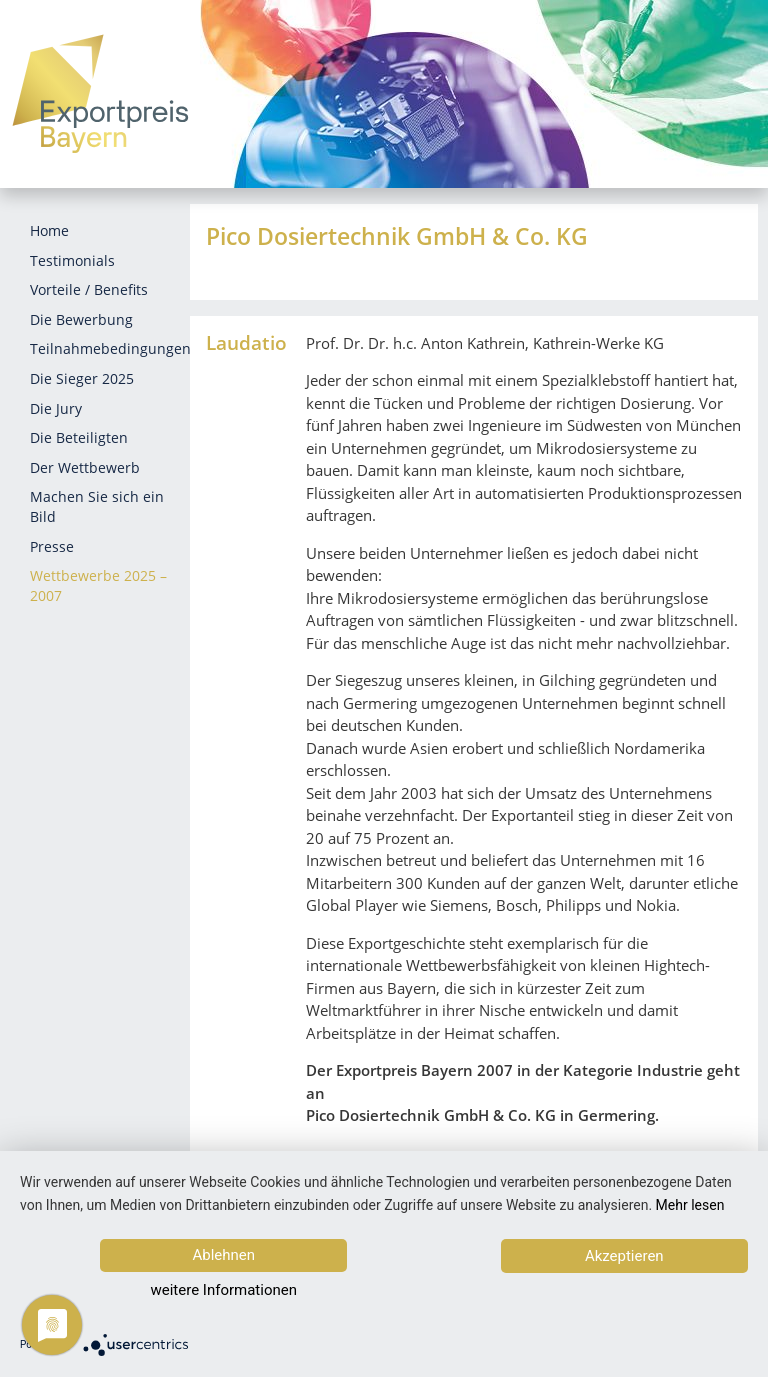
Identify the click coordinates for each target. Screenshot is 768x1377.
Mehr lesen (690, 1241)
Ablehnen (207, 1291)
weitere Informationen (420, 1292)
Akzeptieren (641, 1292)
